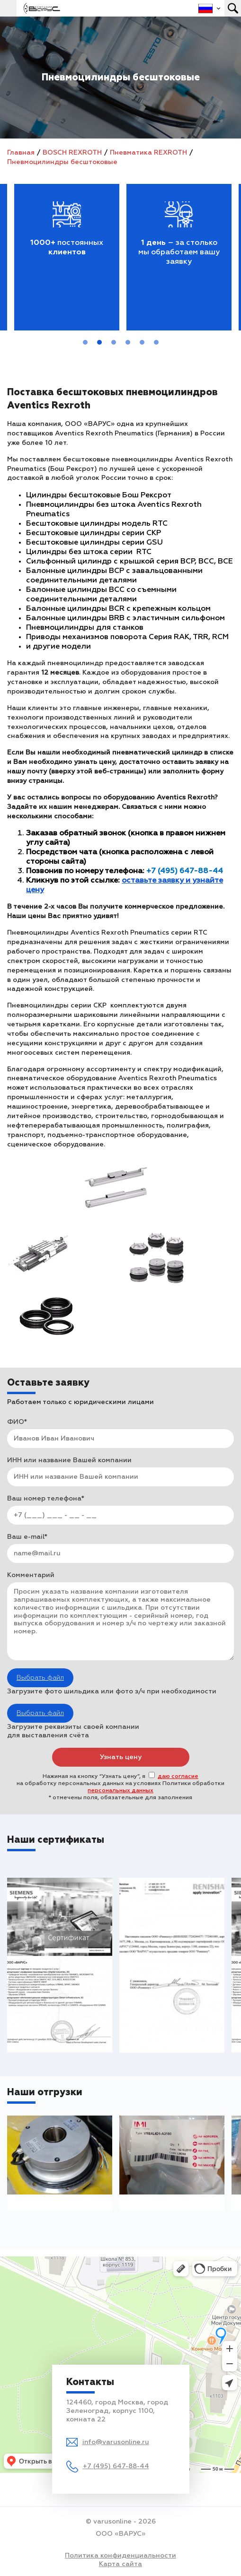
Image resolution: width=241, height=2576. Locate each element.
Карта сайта (120, 2564)
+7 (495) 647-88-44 (116, 2466)
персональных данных (120, 1791)
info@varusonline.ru (115, 2442)
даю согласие (178, 1776)
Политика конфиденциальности (120, 2555)
